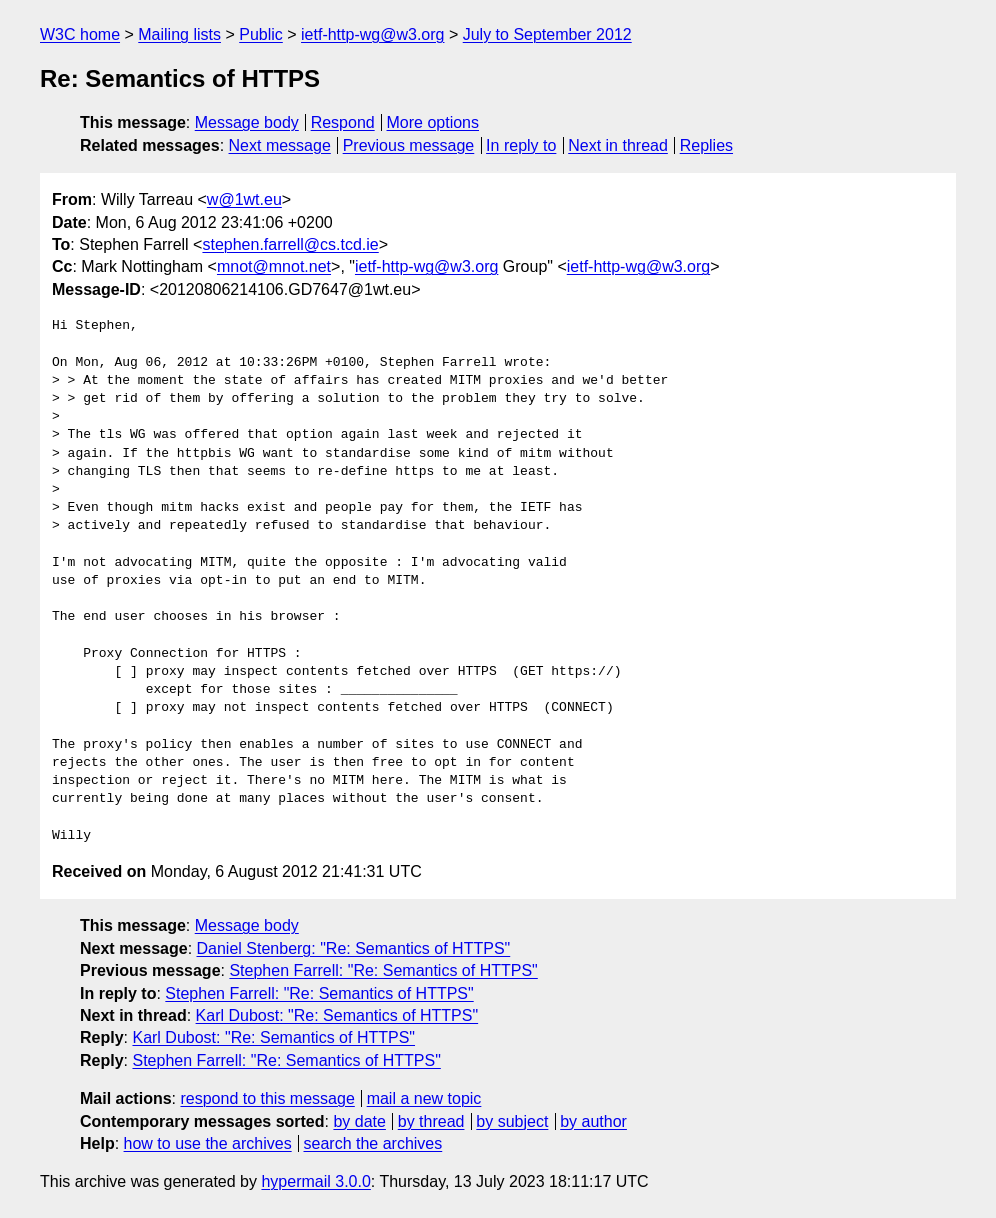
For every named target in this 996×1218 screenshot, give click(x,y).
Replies (706, 145)
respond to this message (267, 1098)
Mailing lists (179, 34)
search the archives (373, 1143)
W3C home (80, 34)
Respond (343, 122)
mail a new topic (424, 1098)
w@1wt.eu (244, 199)
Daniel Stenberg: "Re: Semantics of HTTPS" (354, 948)
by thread (431, 1121)
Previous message (409, 145)
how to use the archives (208, 1143)
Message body (247, 122)
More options (433, 122)
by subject (512, 1121)
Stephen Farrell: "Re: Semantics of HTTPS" (383, 970)
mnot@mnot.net (274, 266)
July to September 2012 (547, 34)
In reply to (521, 145)
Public (261, 34)
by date (359, 1121)
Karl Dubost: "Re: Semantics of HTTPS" (337, 1015)
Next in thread (618, 145)
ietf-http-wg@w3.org (372, 34)
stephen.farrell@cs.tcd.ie (290, 244)
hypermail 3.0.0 (315, 1181)
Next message (280, 145)
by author (593, 1121)
